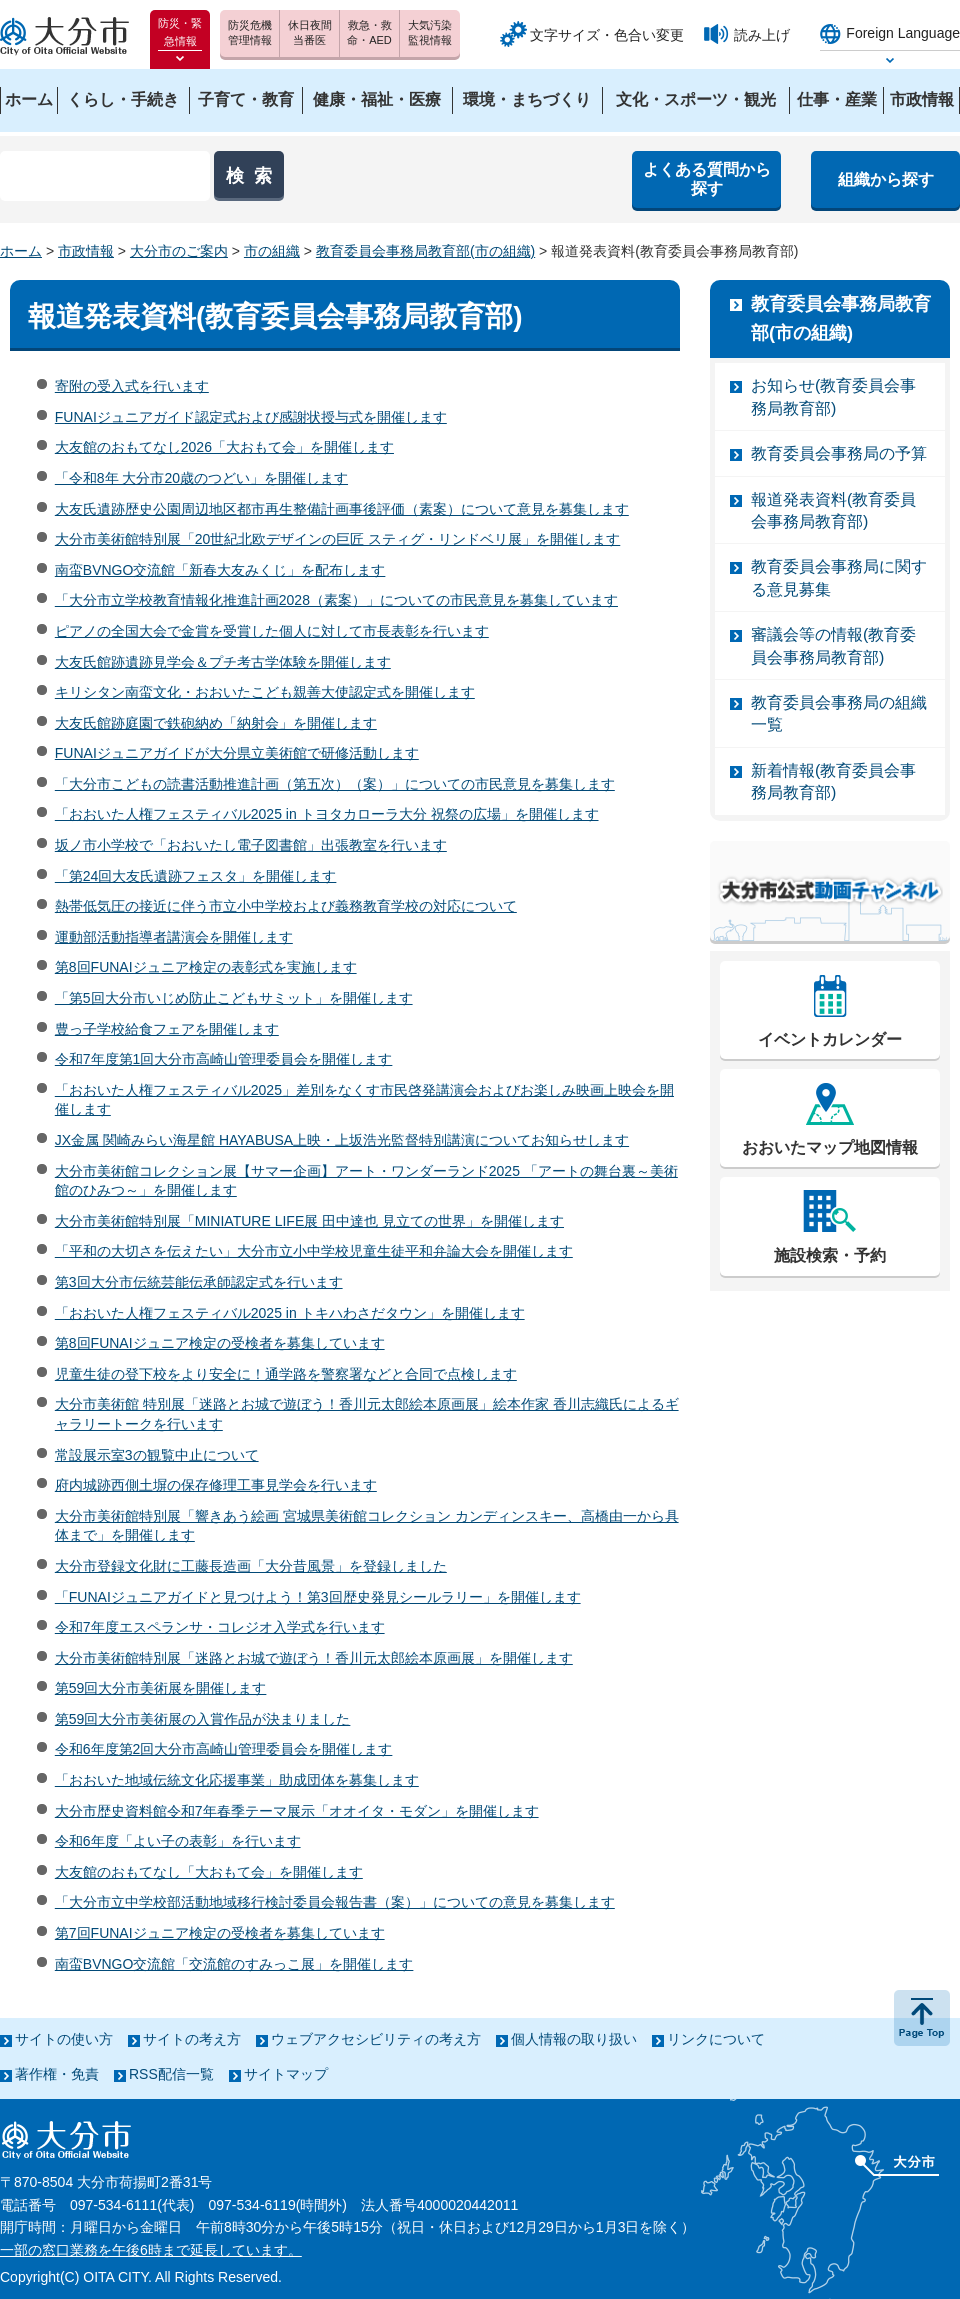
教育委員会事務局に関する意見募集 (839, 577)
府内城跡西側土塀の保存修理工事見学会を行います (216, 1485)
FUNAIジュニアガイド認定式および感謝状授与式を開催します (251, 417)
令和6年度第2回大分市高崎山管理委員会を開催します (224, 1749)
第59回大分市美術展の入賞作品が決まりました (203, 1719)
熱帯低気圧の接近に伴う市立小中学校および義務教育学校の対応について (286, 906)
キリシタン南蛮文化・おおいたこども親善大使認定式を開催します (265, 692)
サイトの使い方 (64, 2039)
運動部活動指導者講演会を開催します (174, 937)
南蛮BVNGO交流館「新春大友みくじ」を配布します (220, 570)
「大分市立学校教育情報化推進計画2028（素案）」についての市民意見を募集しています (336, 600)
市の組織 (272, 251)
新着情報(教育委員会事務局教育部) (833, 781)
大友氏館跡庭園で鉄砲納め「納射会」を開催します (216, 723)
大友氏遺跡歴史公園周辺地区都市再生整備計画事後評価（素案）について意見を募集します (342, 509)
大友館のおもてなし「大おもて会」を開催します (209, 1872)
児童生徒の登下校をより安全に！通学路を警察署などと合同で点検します (286, 1374)
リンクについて (716, 2039)
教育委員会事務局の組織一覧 (839, 713)
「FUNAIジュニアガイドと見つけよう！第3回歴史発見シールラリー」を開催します (318, 1597)
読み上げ (762, 35)
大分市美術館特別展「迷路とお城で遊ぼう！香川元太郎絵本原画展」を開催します (314, 1658)
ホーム (21, 251)
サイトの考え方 (192, 2039)
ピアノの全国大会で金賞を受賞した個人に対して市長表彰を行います (272, 631)
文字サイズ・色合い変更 (607, 35)
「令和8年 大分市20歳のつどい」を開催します (201, 478)
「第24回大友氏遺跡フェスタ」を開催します (196, 876)
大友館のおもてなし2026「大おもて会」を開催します (224, 447)
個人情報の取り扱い (574, 2039)
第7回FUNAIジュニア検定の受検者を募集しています (220, 1933)
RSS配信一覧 (171, 2074)
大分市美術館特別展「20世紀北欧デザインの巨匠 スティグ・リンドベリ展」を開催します (337, 539)
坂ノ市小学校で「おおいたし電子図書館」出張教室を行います (251, 845)
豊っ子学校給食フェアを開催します (167, 1029)
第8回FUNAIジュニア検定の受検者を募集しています (220, 1343)
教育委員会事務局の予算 (839, 453)
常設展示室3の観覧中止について (157, 1455)
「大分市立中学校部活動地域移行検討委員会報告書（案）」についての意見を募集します (335, 1902)
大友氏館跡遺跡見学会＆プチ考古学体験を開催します (223, 662)
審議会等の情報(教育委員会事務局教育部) (833, 645)
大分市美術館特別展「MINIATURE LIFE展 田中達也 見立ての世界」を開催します (309, 1221)
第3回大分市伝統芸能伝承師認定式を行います (199, 1282)
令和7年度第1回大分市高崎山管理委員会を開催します (224, 1059)
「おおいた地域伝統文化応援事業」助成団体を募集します (237, 1780)
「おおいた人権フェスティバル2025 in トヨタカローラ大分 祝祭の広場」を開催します (327, 814)
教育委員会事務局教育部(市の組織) (425, 251)
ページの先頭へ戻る (922, 2018)
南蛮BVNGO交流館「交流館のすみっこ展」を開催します (234, 1964)
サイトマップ (286, 2074)
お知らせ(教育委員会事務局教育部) (833, 396)
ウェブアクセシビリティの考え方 (376, 2039)
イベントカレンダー (830, 1039)
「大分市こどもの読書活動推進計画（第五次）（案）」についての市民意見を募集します (335, 784)
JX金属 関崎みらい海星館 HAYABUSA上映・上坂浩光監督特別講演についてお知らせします (342, 1140)
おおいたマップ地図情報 (830, 1147)
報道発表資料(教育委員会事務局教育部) (833, 510)
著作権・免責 (57, 2074)
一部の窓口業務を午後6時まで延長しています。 (151, 2250)
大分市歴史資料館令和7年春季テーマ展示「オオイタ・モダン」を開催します (297, 1811)
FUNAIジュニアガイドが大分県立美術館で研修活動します (237, 753)
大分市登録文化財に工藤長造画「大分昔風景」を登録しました (251, 1566)
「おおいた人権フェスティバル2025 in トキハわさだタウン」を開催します (290, 1313)
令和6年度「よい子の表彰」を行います (178, 1841)
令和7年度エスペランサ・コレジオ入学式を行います (220, 1627)
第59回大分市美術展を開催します (161, 1688)
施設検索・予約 (830, 1255)
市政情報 (86, 251)
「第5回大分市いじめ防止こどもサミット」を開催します (234, 998)
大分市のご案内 (179, 251)
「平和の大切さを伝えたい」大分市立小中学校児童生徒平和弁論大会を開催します (314, 1251)
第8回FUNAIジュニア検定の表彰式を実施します (206, 967)
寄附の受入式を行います (132, 386)
